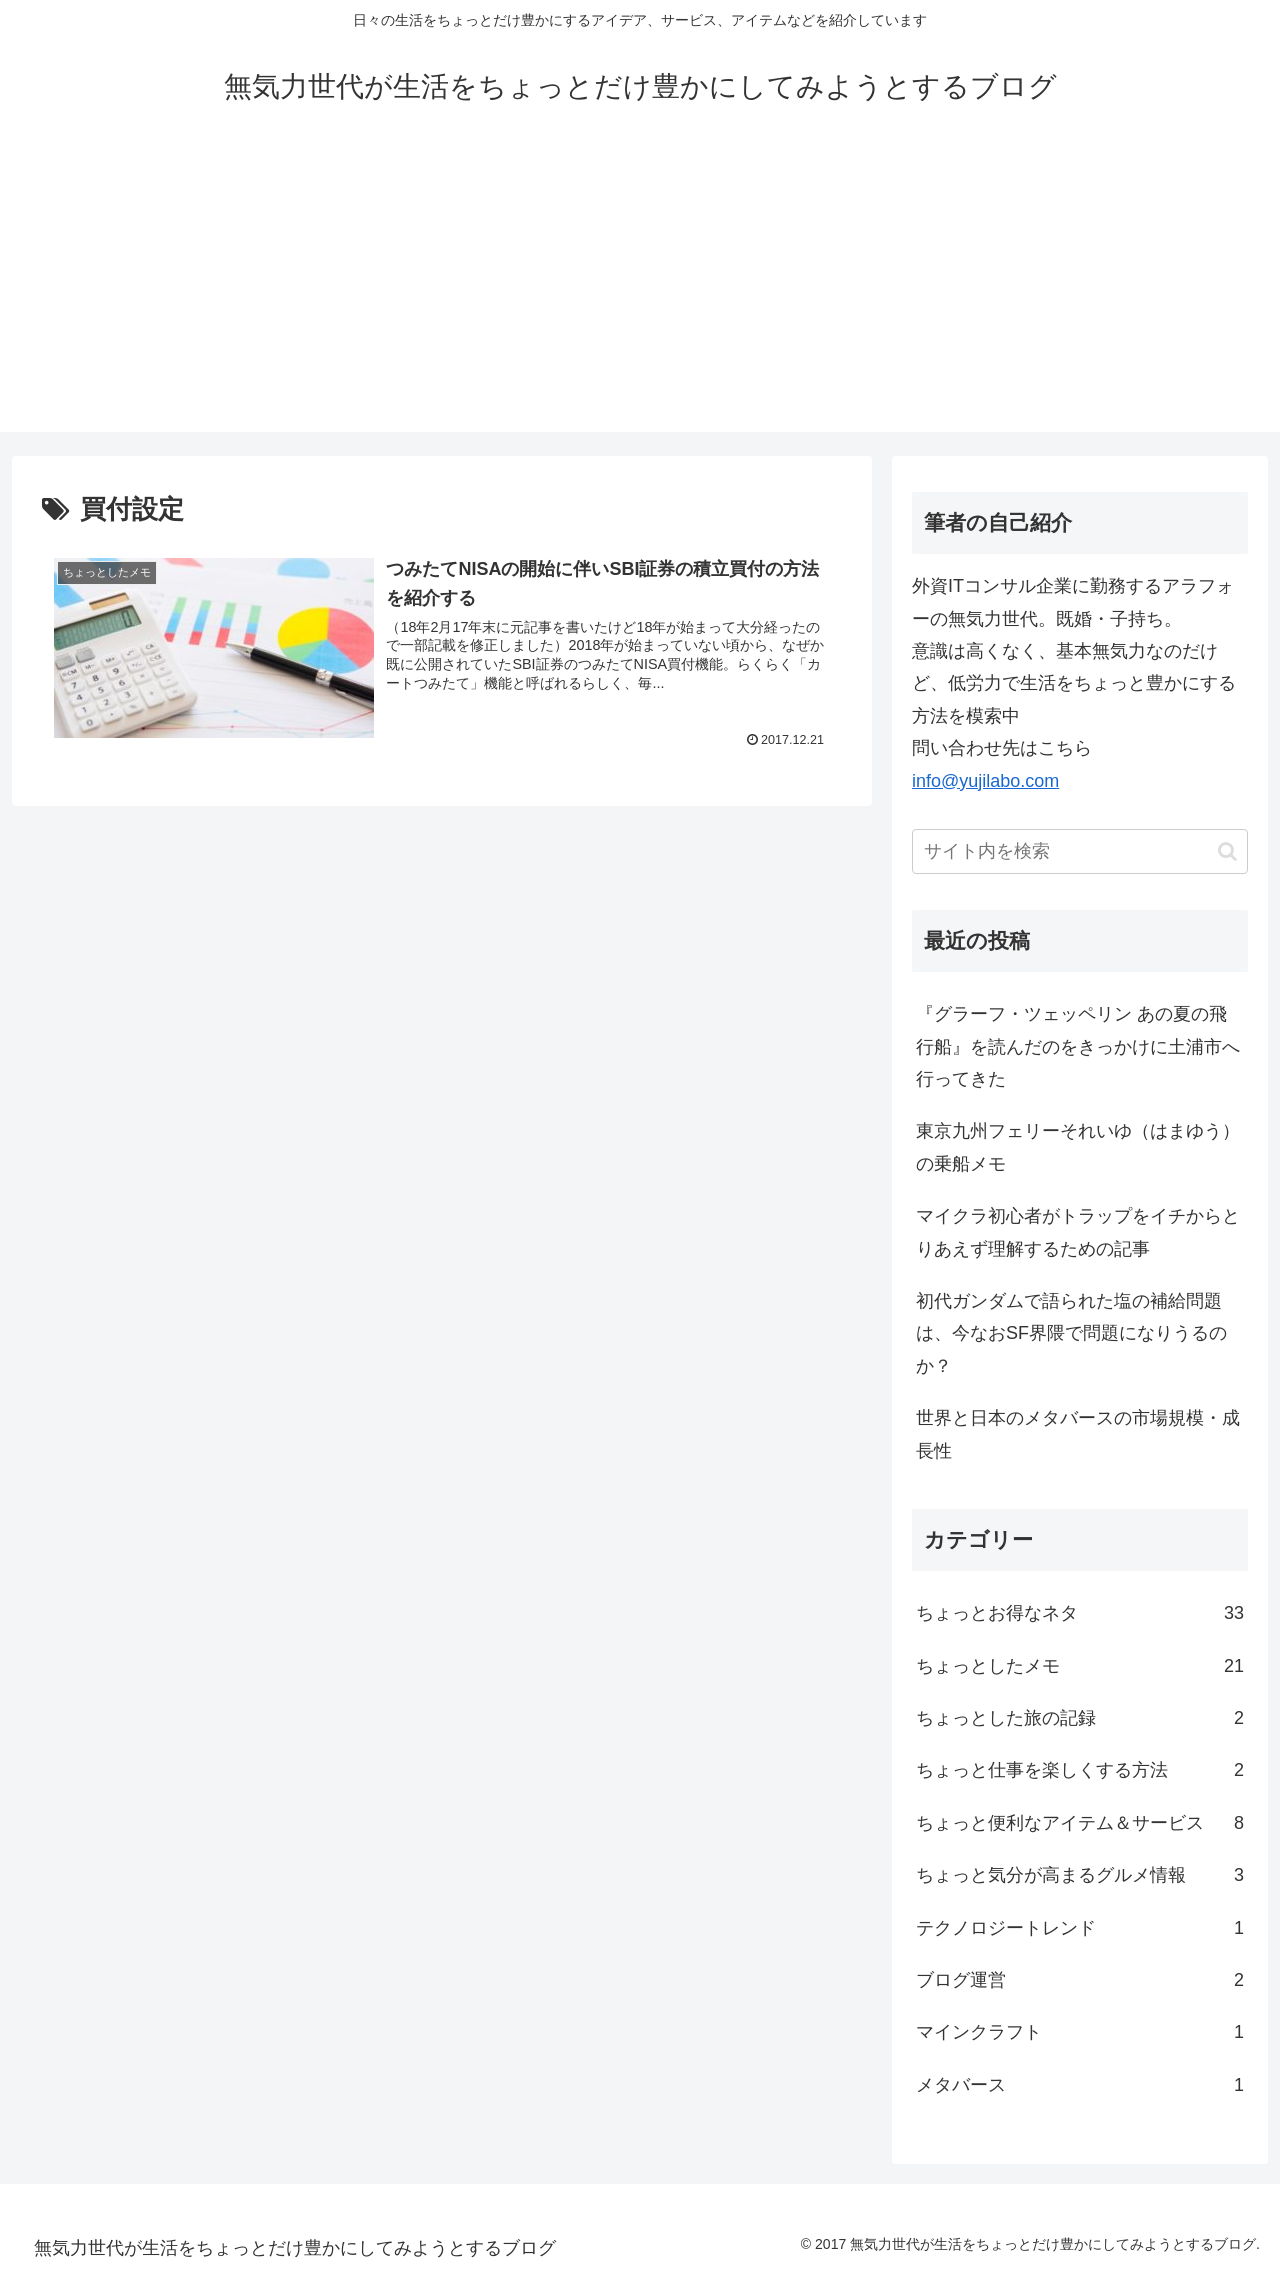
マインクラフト (1080, 2032)
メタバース (1080, 2085)
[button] (1227, 851)
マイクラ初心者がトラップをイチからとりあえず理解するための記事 (1078, 1232)
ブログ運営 (1080, 1980)
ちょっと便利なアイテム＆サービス (1080, 1823)
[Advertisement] (640, 292)
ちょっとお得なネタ (1080, 1613)
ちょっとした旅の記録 (1080, 1718)
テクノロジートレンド (1080, 1928)
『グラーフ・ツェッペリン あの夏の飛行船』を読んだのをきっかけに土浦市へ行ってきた (1078, 1046)
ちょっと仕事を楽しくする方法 (1080, 1770)
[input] (1080, 851)
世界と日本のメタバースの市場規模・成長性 (1078, 1434)
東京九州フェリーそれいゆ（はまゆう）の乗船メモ (1078, 1147)
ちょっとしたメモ (1080, 1666)
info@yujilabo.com (985, 781)
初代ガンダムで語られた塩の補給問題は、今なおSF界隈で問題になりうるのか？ (1071, 1333)
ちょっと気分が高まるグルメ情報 (1080, 1875)
